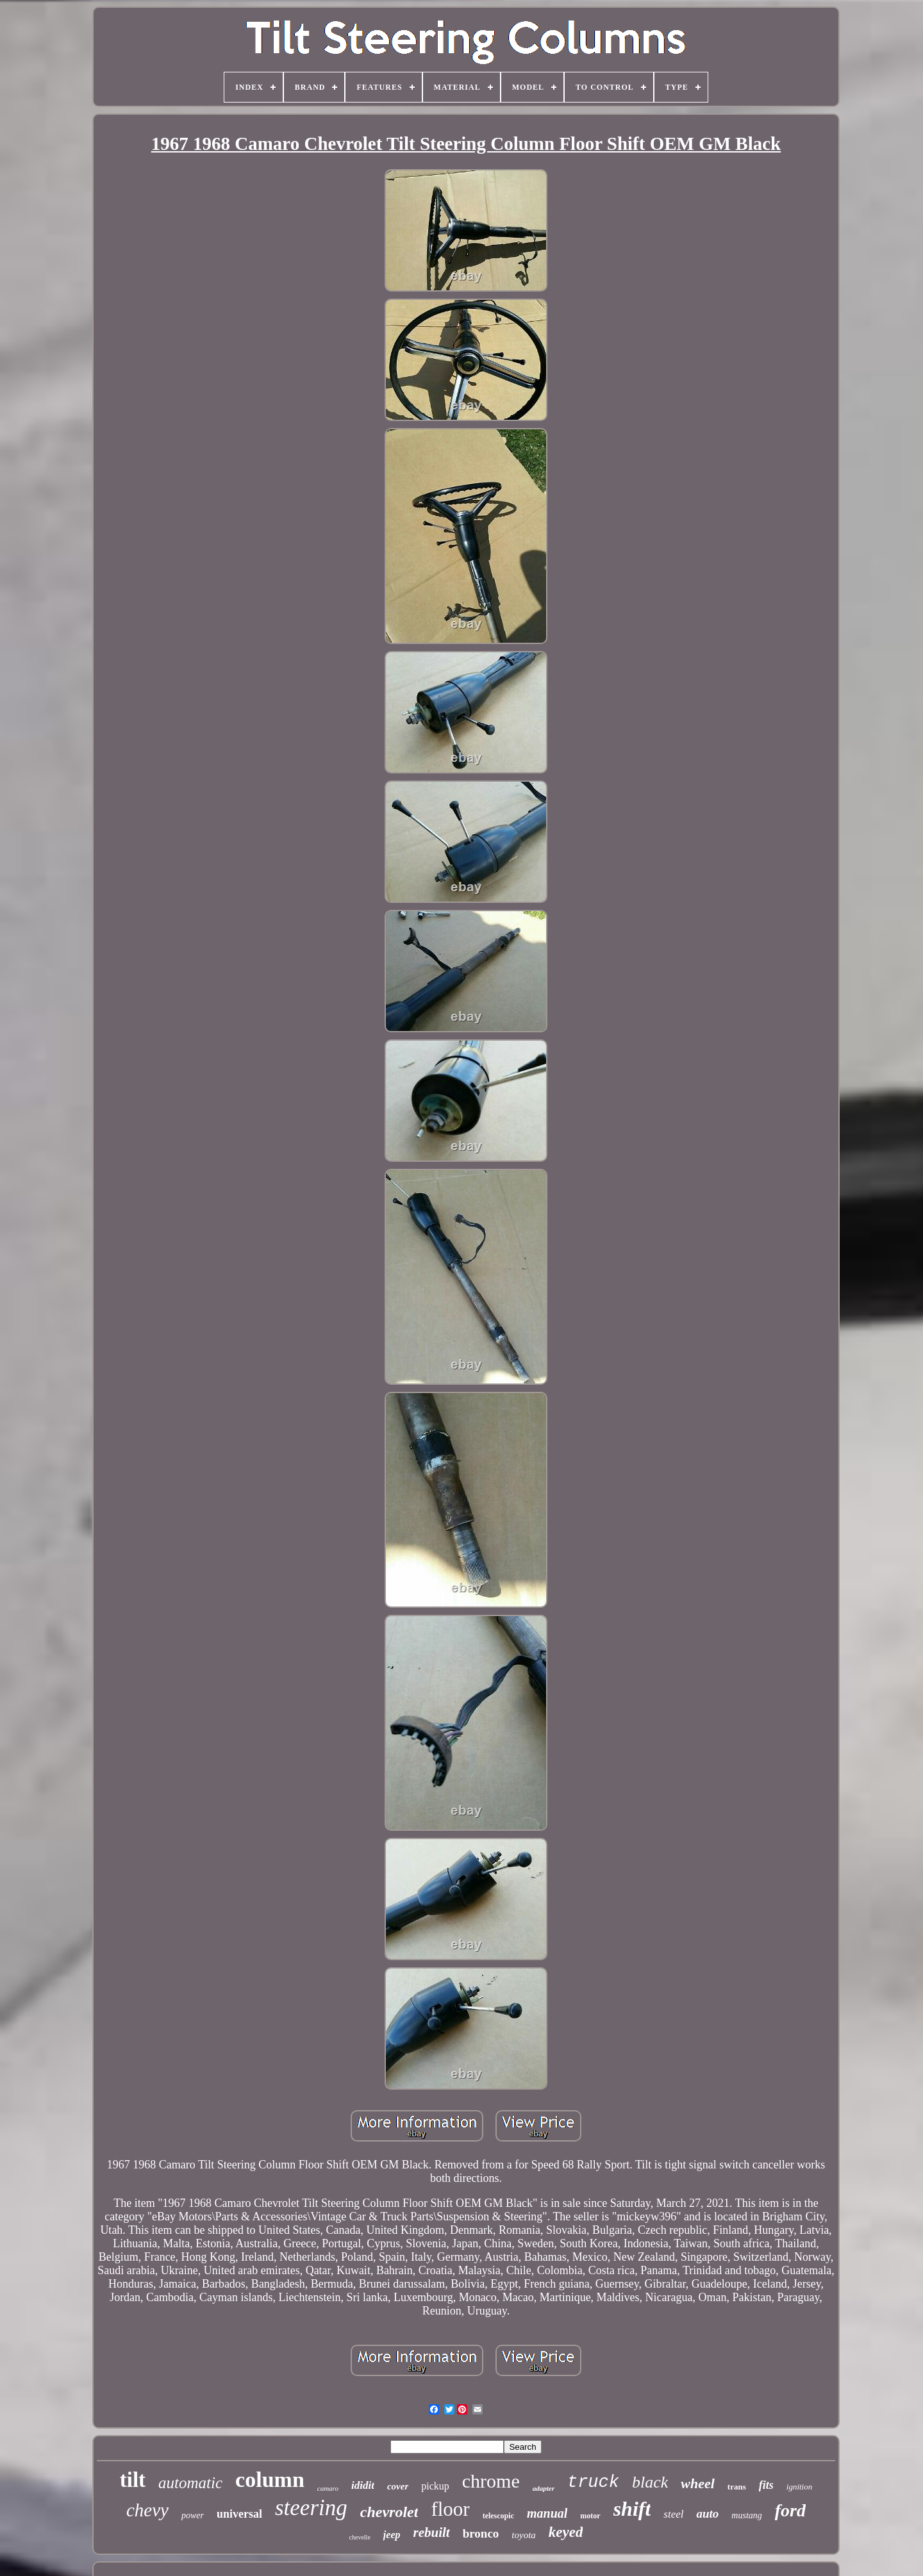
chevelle (359, 2537)
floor (450, 2509)
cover (397, 2486)
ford (790, 2510)
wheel (698, 2483)
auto (707, 2513)
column (269, 2479)
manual (547, 2513)
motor (590, 2515)
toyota (523, 2535)
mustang (746, 2515)
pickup (435, 2486)
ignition (799, 2486)
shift (632, 2508)
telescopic (498, 2515)
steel (673, 2514)
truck (593, 2482)
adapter (543, 2488)
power (192, 2515)
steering (311, 2507)
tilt (133, 2479)
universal (239, 2513)
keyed (566, 2532)
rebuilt (431, 2532)
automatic (190, 2482)
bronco (481, 2533)
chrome (491, 2480)
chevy (147, 2510)
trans (737, 2486)
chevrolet (389, 2512)
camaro (327, 2488)
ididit (362, 2485)
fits (766, 2485)
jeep (392, 2534)
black (650, 2482)
